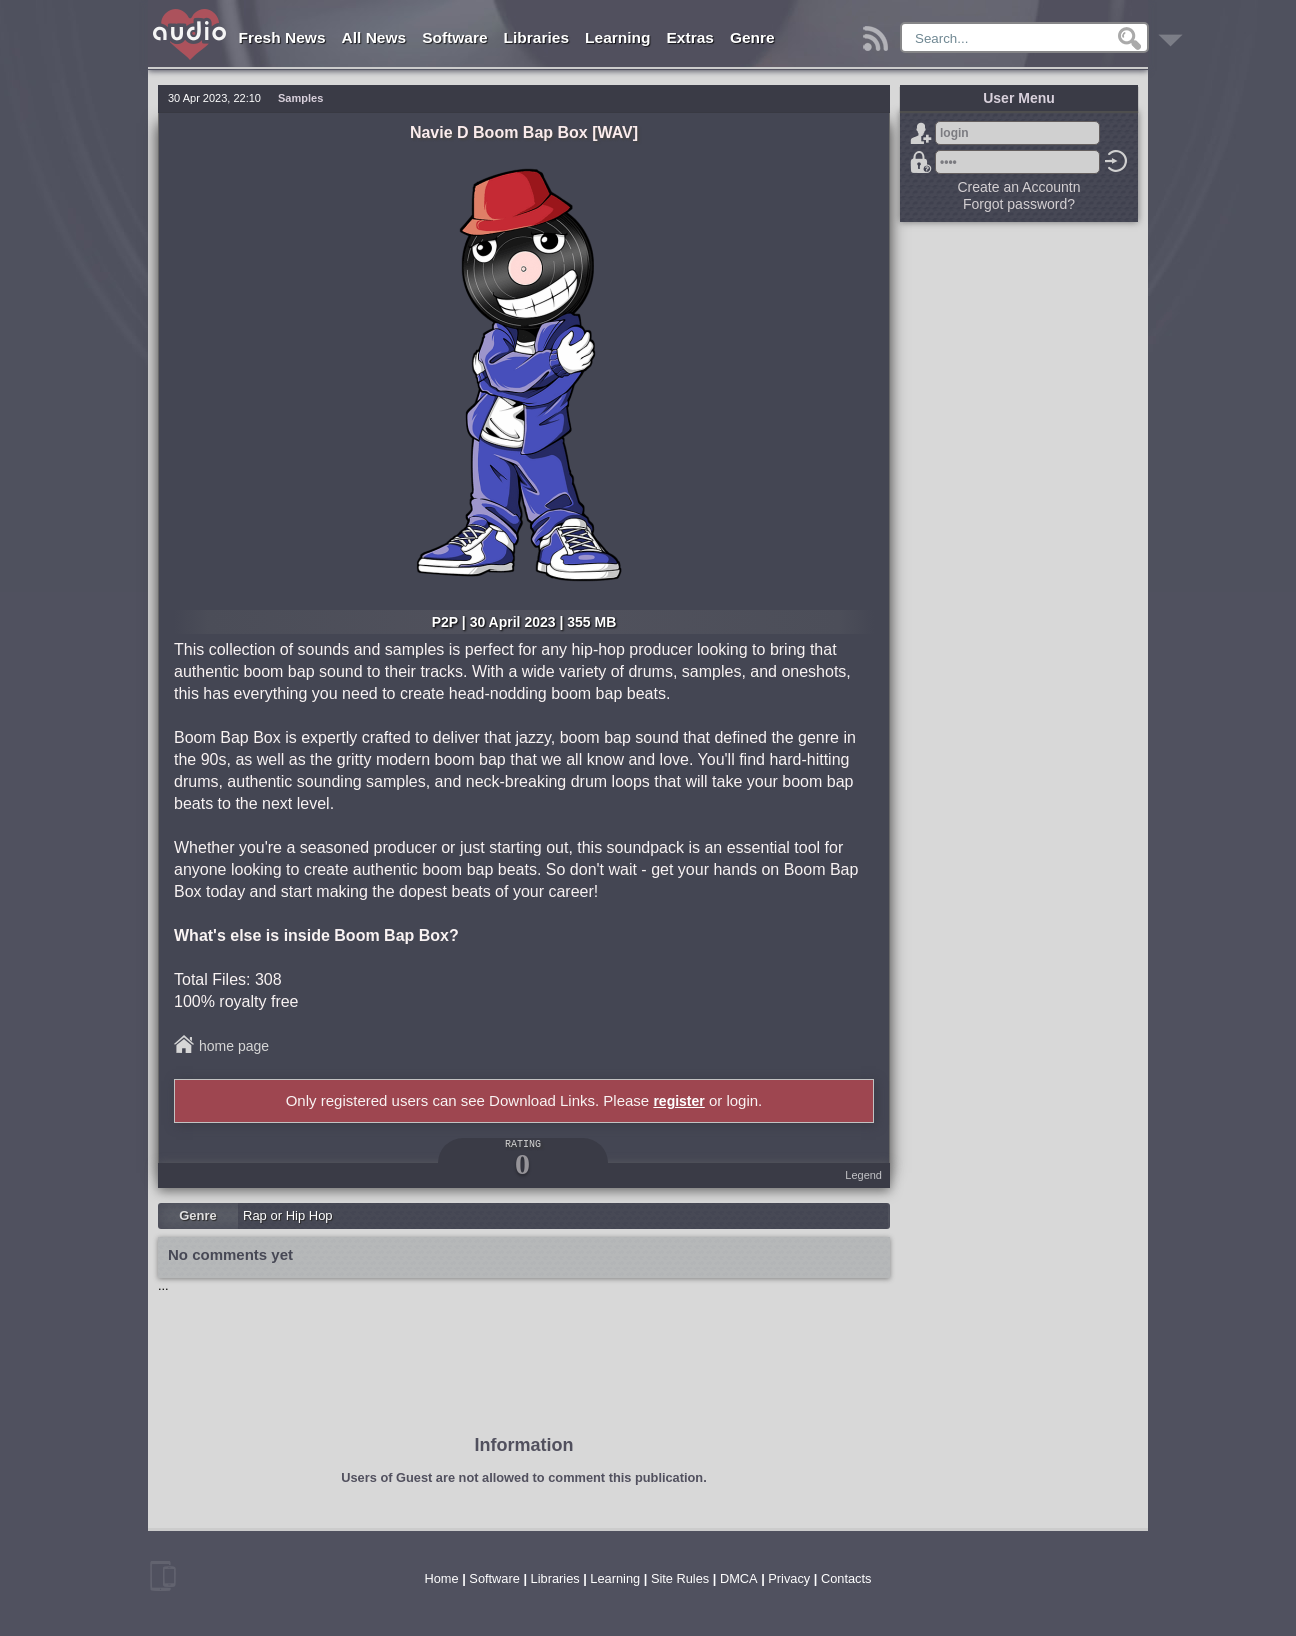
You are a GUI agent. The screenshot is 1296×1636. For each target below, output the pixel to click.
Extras (690, 37)
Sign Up (921, 133)
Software (454, 37)
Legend (863, 1175)
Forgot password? (921, 162)
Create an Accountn (1019, 187)
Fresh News (282, 37)
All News (374, 37)
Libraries (536, 37)
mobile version (163, 1576)
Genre (752, 37)
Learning (617, 37)
